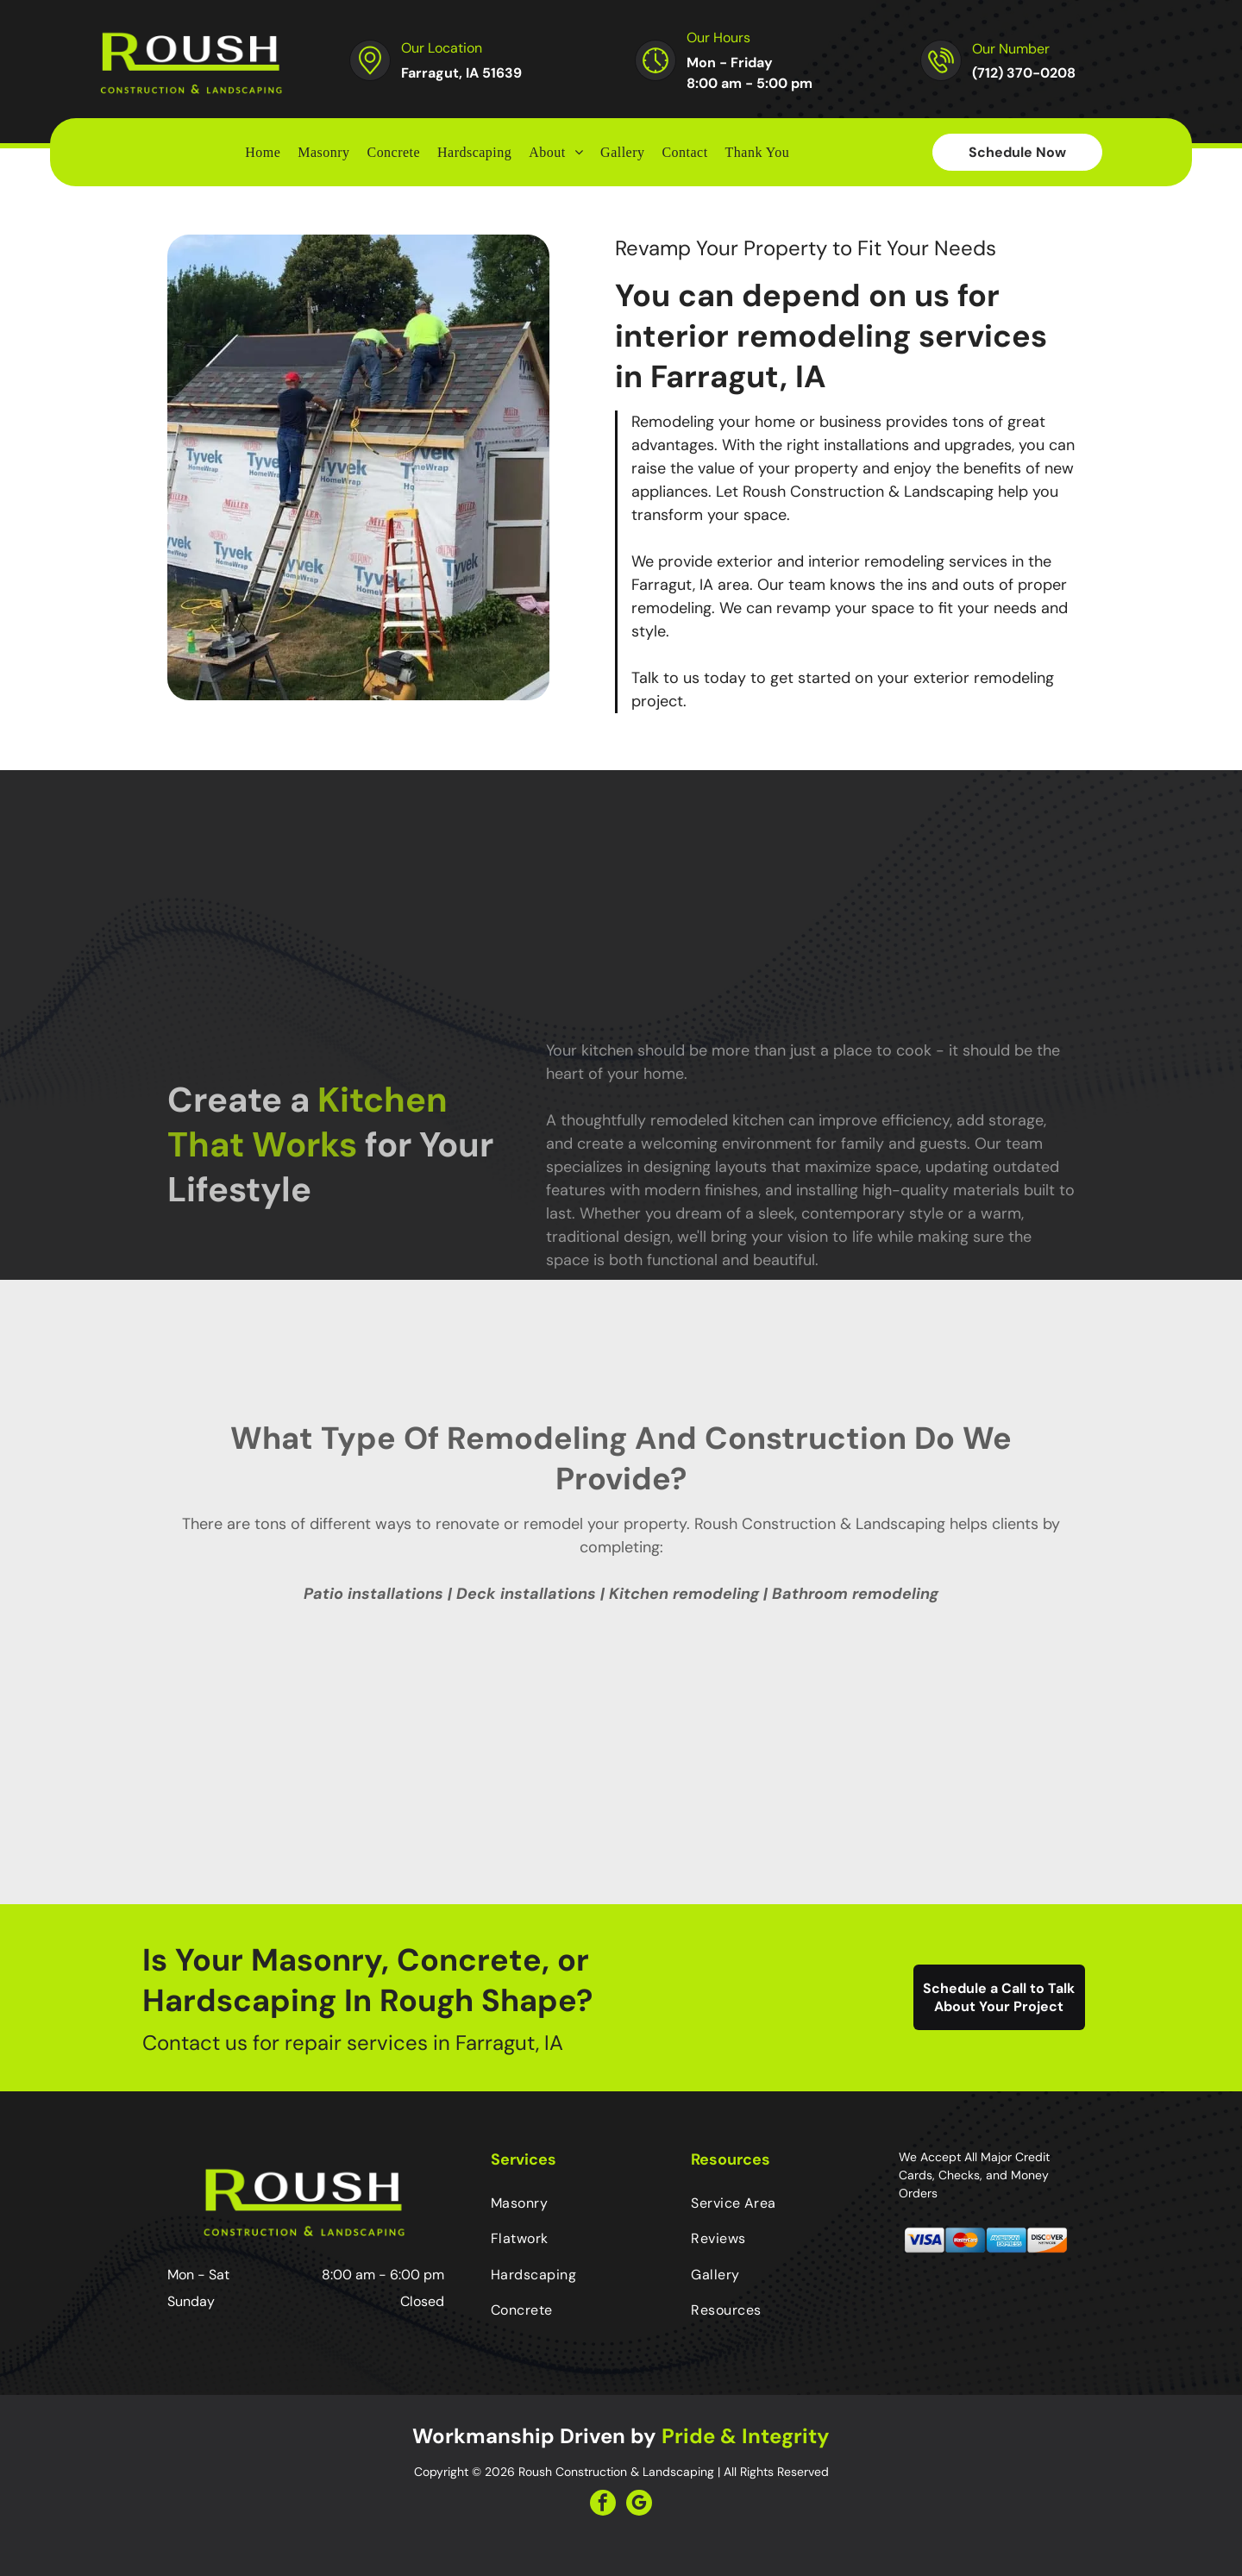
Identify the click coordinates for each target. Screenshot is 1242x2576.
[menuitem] (262, 152)
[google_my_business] (639, 2505)
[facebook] (603, 2505)
